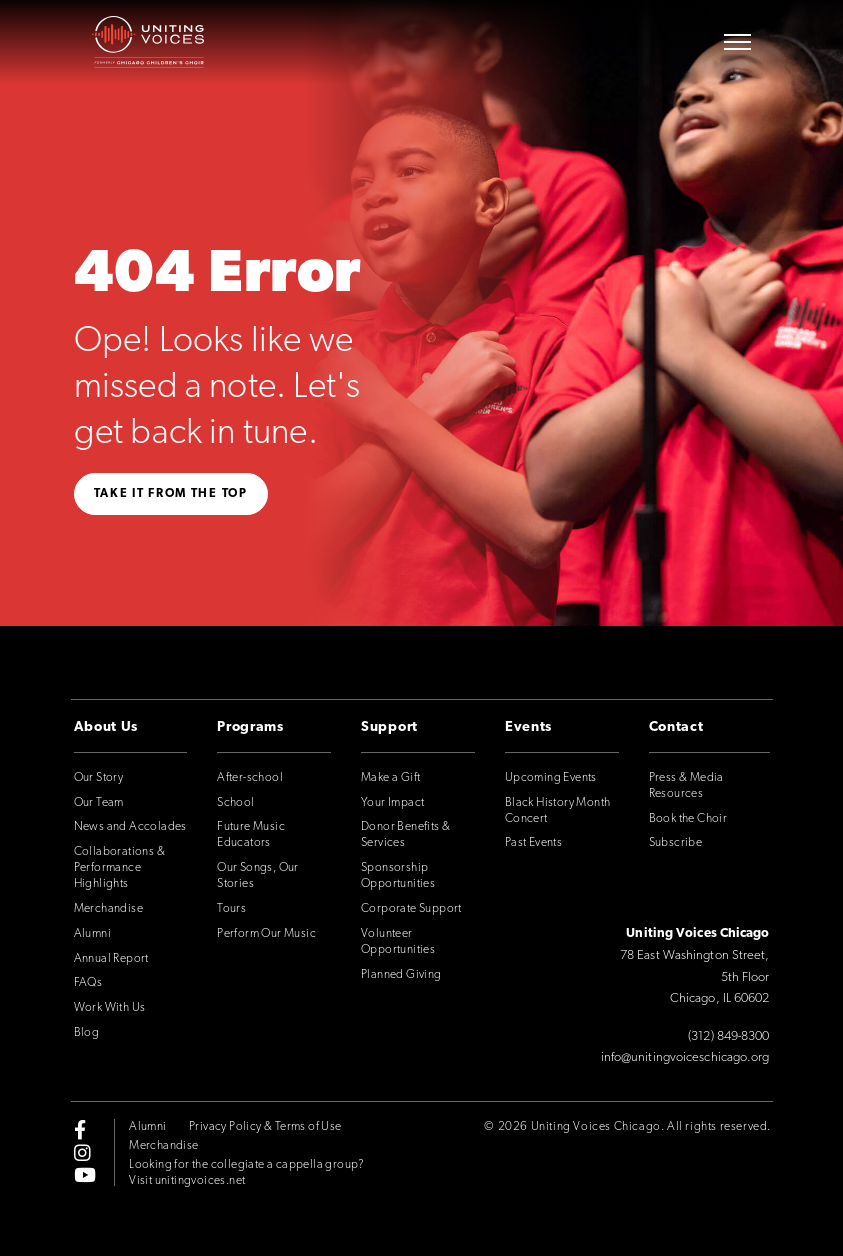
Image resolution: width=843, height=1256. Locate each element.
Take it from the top (171, 494)
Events (528, 727)
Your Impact (392, 803)
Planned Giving (401, 975)
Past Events (533, 843)
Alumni (92, 934)
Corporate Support (411, 909)
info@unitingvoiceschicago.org (685, 1057)
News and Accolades (130, 827)
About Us (106, 727)
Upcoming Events (551, 778)
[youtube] (85, 1174)
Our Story (99, 778)
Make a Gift (390, 778)
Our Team (99, 803)
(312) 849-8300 (728, 1036)
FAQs (88, 983)
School (235, 803)
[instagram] (82, 1152)
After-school (250, 778)
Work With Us (110, 1008)
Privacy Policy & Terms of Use (265, 1127)
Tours (231, 909)
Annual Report (111, 959)
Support (389, 727)
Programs (250, 727)
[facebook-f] (80, 1130)
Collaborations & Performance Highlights (119, 868)
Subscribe (676, 843)
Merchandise (108, 909)
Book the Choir (688, 819)
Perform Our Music (266, 934)
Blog (87, 1033)
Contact (676, 727)
